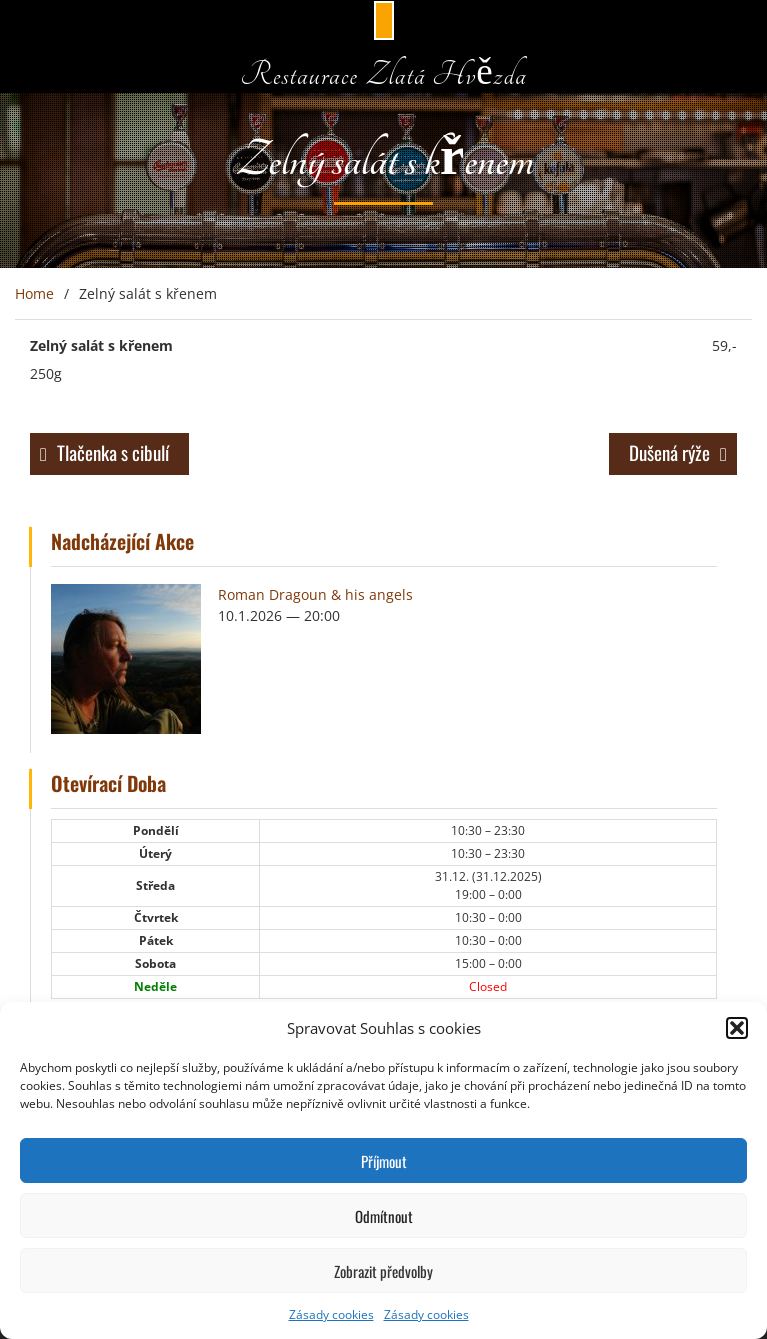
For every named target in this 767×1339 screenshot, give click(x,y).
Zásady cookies (331, 1314)
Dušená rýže (669, 452)
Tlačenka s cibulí (113, 452)
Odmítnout (384, 1216)
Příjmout (384, 1161)
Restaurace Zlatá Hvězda (383, 74)
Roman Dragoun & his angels (315, 594)
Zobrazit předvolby (383, 1271)
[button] (737, 1028)
